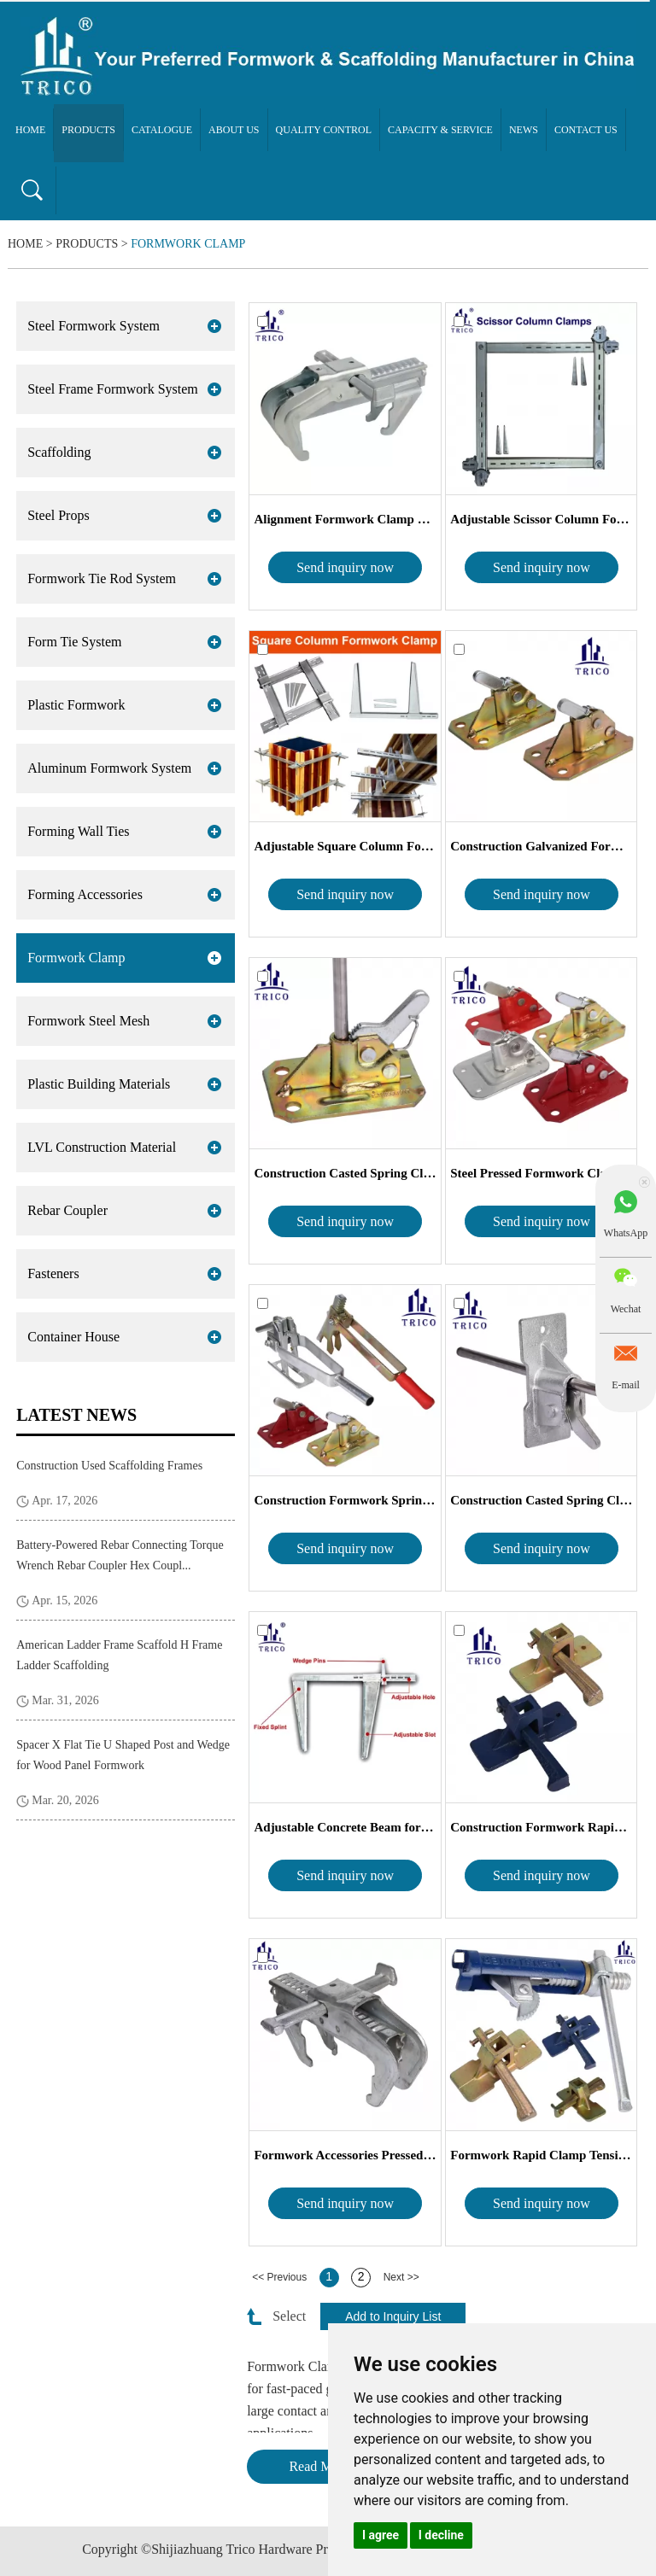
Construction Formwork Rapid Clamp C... (541, 1827)
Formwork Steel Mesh (88, 1020)
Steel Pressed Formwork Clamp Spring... (541, 1173)
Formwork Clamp (188, 243)
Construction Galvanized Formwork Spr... (541, 846)
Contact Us (586, 130)
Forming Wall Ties (78, 831)
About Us (233, 130)
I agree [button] (380, 2535)
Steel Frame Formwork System (112, 389)
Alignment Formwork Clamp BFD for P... (345, 519)
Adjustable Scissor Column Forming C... (541, 519)
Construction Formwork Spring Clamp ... (345, 1500)
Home (30, 130)
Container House (73, 1336)
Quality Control (324, 130)
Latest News (76, 1414)
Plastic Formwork (76, 705)
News (523, 130)
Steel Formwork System (93, 325)
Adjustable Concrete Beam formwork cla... (345, 1827)
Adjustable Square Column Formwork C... (345, 846)
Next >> (401, 2277)
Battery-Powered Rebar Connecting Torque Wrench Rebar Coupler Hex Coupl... (120, 1555)
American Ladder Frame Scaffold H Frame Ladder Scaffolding (119, 1655)
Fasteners (53, 1273)
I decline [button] (441, 2535)
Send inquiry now (345, 567)
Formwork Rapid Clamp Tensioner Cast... (541, 2155)
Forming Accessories (85, 894)
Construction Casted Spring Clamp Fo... (345, 1173)
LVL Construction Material (101, 1147)
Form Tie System (74, 641)
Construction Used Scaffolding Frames (109, 1465)
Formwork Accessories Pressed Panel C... (345, 2155)
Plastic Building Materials (98, 1084)
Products (88, 130)
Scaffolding (59, 452)
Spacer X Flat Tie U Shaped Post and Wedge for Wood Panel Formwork (123, 1755)
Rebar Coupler (67, 1210)
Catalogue (162, 130)
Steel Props (58, 515)
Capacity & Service (440, 130)
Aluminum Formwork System (109, 768)
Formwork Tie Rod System (101, 578)
